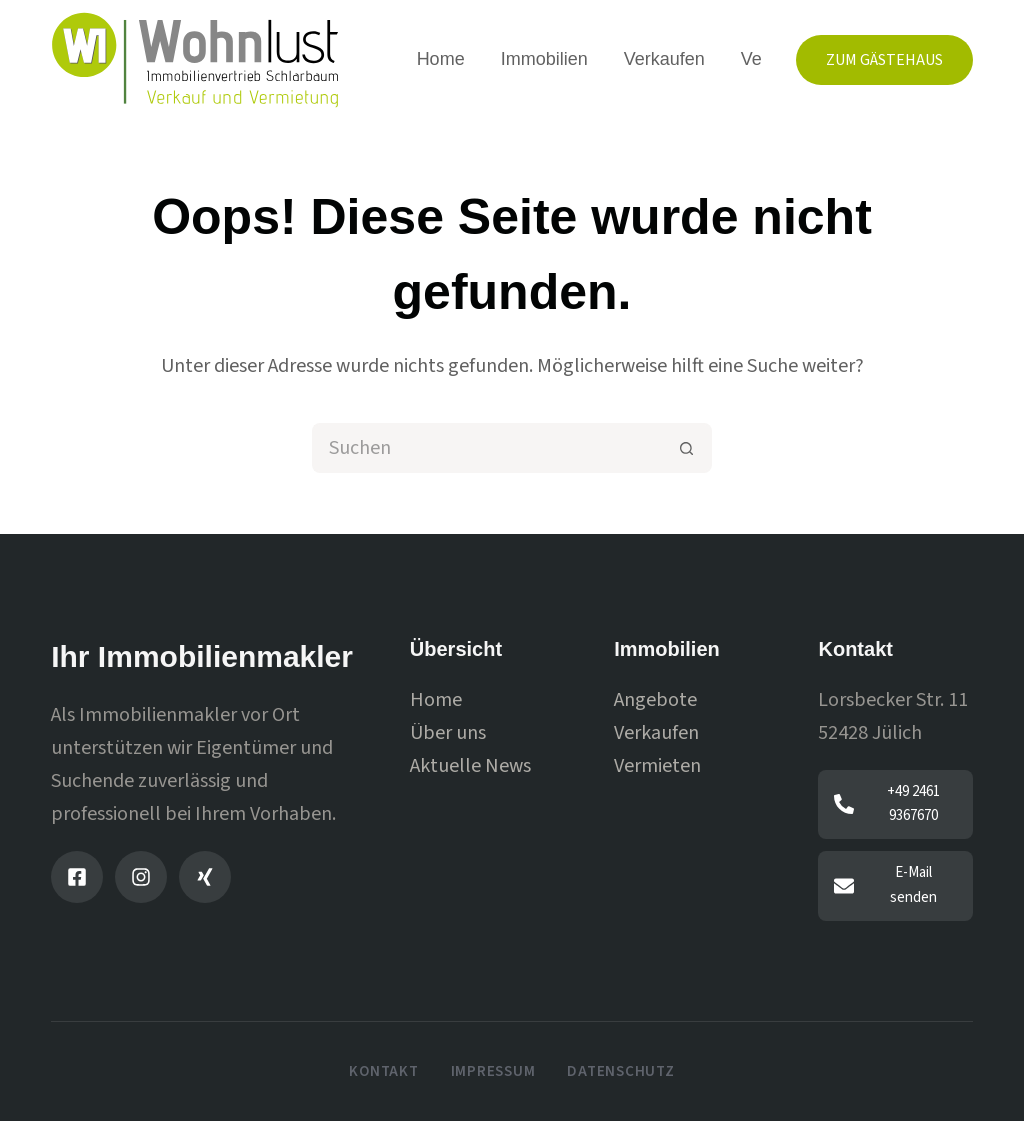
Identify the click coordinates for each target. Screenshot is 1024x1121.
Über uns (448, 733)
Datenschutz (620, 1072)
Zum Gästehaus (884, 60)
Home (441, 59)
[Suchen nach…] (487, 448)
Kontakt (383, 1072)
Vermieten (657, 766)
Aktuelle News (470, 766)
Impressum (493, 1072)
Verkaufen (664, 59)
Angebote (655, 700)
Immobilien (544, 59)
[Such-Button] (687, 448)
